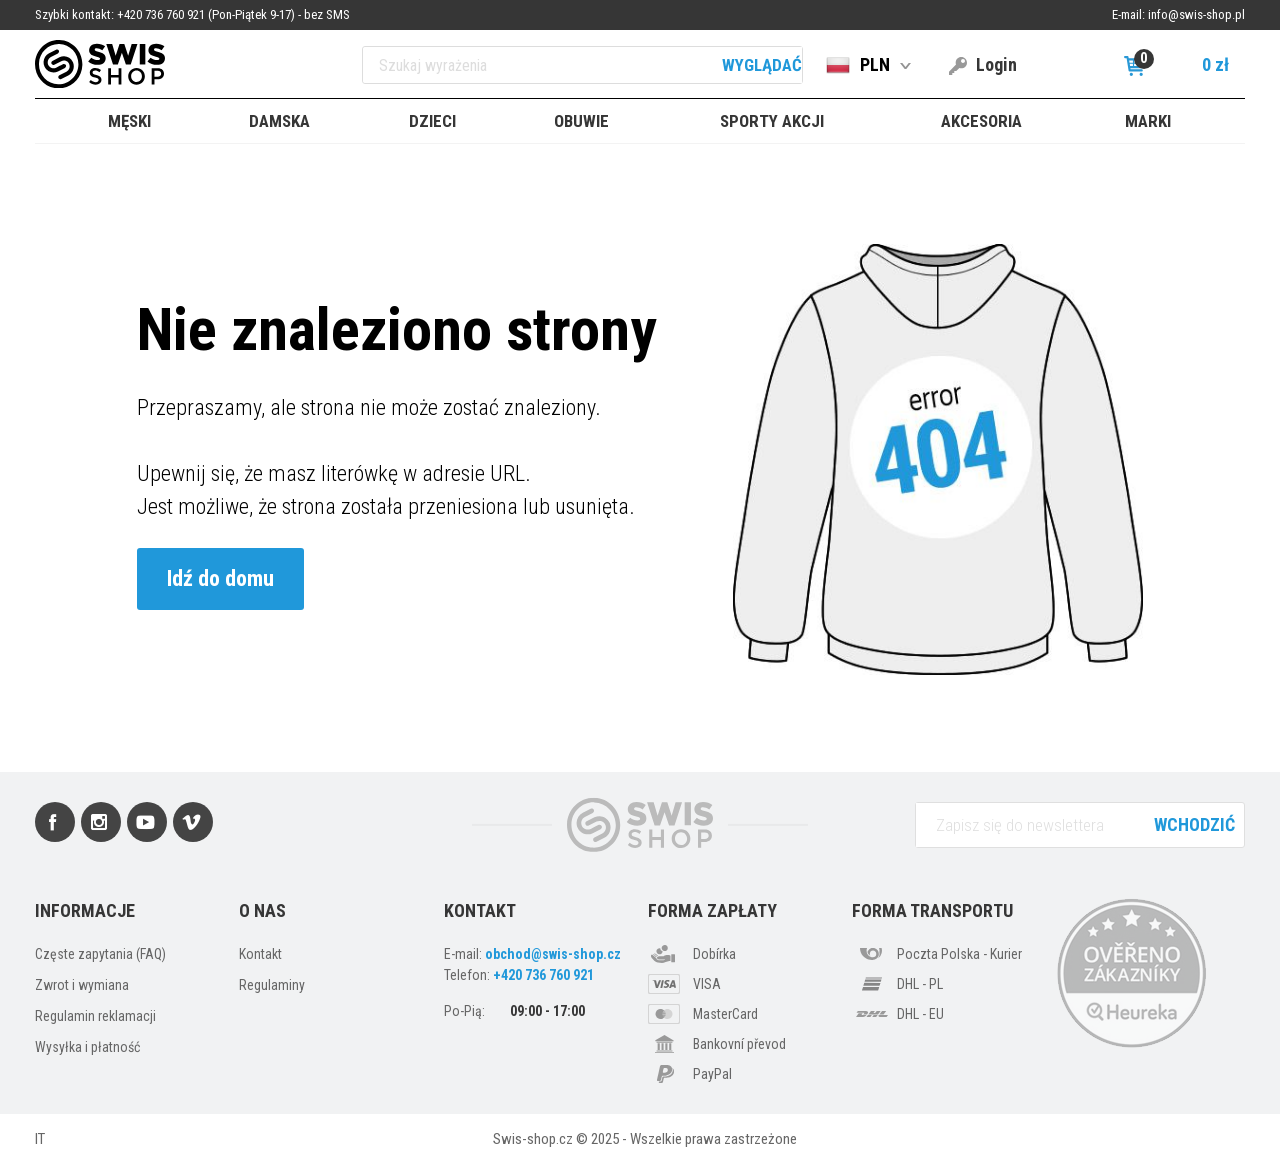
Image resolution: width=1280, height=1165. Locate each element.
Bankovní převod (739, 1044)
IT (40, 1139)
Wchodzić (1194, 824)
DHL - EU (920, 1014)
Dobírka (714, 954)
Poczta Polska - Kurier (959, 954)
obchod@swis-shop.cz (553, 954)
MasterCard (725, 1014)
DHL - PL (920, 984)
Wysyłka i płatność (87, 1047)
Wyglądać (762, 65)
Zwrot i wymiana (82, 985)
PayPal (712, 1074)
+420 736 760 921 (543, 975)
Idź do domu (220, 578)
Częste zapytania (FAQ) (100, 954)
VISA (707, 984)
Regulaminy (272, 985)
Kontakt (260, 954)
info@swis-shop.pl (1196, 14)
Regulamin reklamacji (95, 1016)
